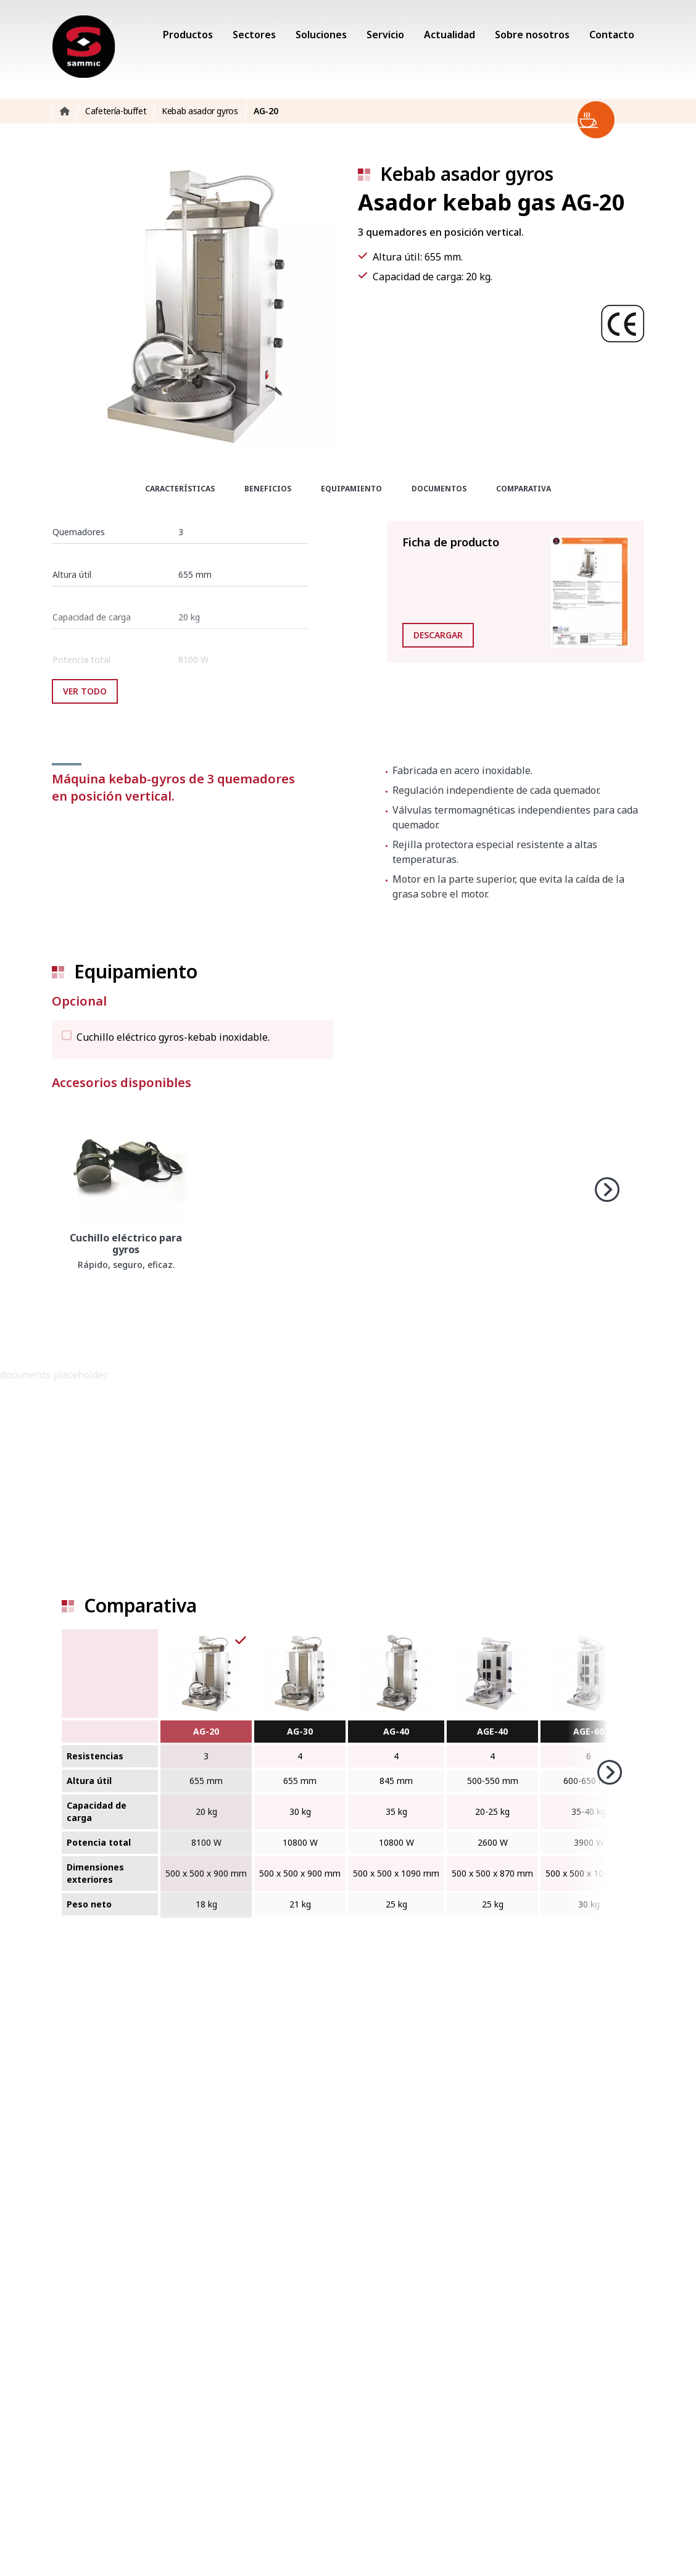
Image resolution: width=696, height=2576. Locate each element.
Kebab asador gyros (466, 173)
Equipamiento (351, 488)
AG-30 (300, 1731)
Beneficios (267, 488)
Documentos (439, 488)
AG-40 (396, 1731)
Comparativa (523, 488)
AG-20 (206, 1731)
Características (180, 488)
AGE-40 (492, 1731)
